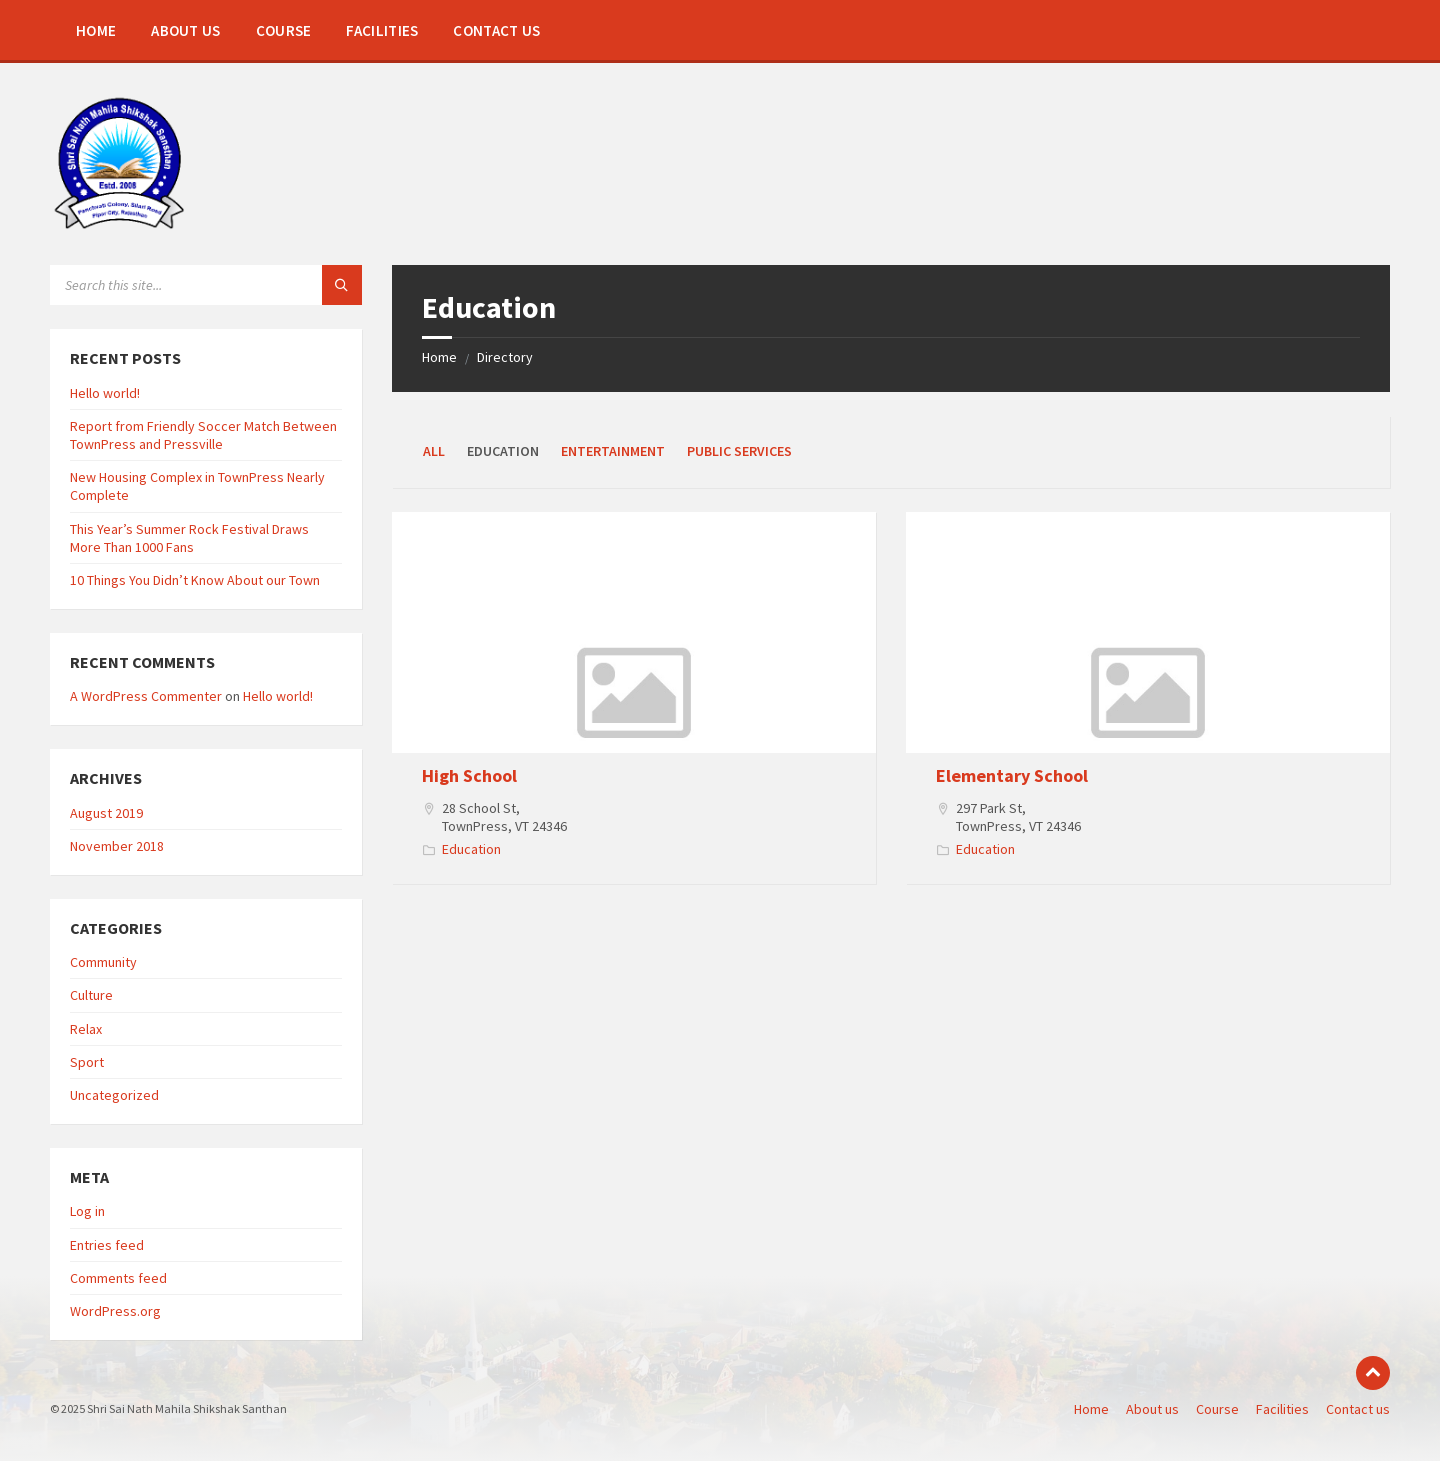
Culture (91, 995)
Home (439, 357)
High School (469, 775)
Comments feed (118, 1278)
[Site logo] (119, 226)
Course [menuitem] (1217, 1409)
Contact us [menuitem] (1358, 1409)
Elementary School (1012, 775)
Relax (86, 1029)
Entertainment (613, 451)
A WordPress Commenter (146, 696)
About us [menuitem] (1152, 1409)
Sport (87, 1062)
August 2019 (106, 813)
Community (103, 962)
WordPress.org (115, 1311)
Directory (505, 357)
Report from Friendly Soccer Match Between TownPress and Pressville (203, 435)
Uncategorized (114, 1095)
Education (471, 849)
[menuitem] (96, 30)
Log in (87, 1211)
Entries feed (107, 1245)
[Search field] (206, 285)
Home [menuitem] (1091, 1409)
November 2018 (117, 846)
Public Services (739, 451)
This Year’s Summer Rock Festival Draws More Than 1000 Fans (189, 538)
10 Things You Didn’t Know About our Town (195, 580)
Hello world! (105, 393)
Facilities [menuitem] (1282, 1409)
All (434, 451)
